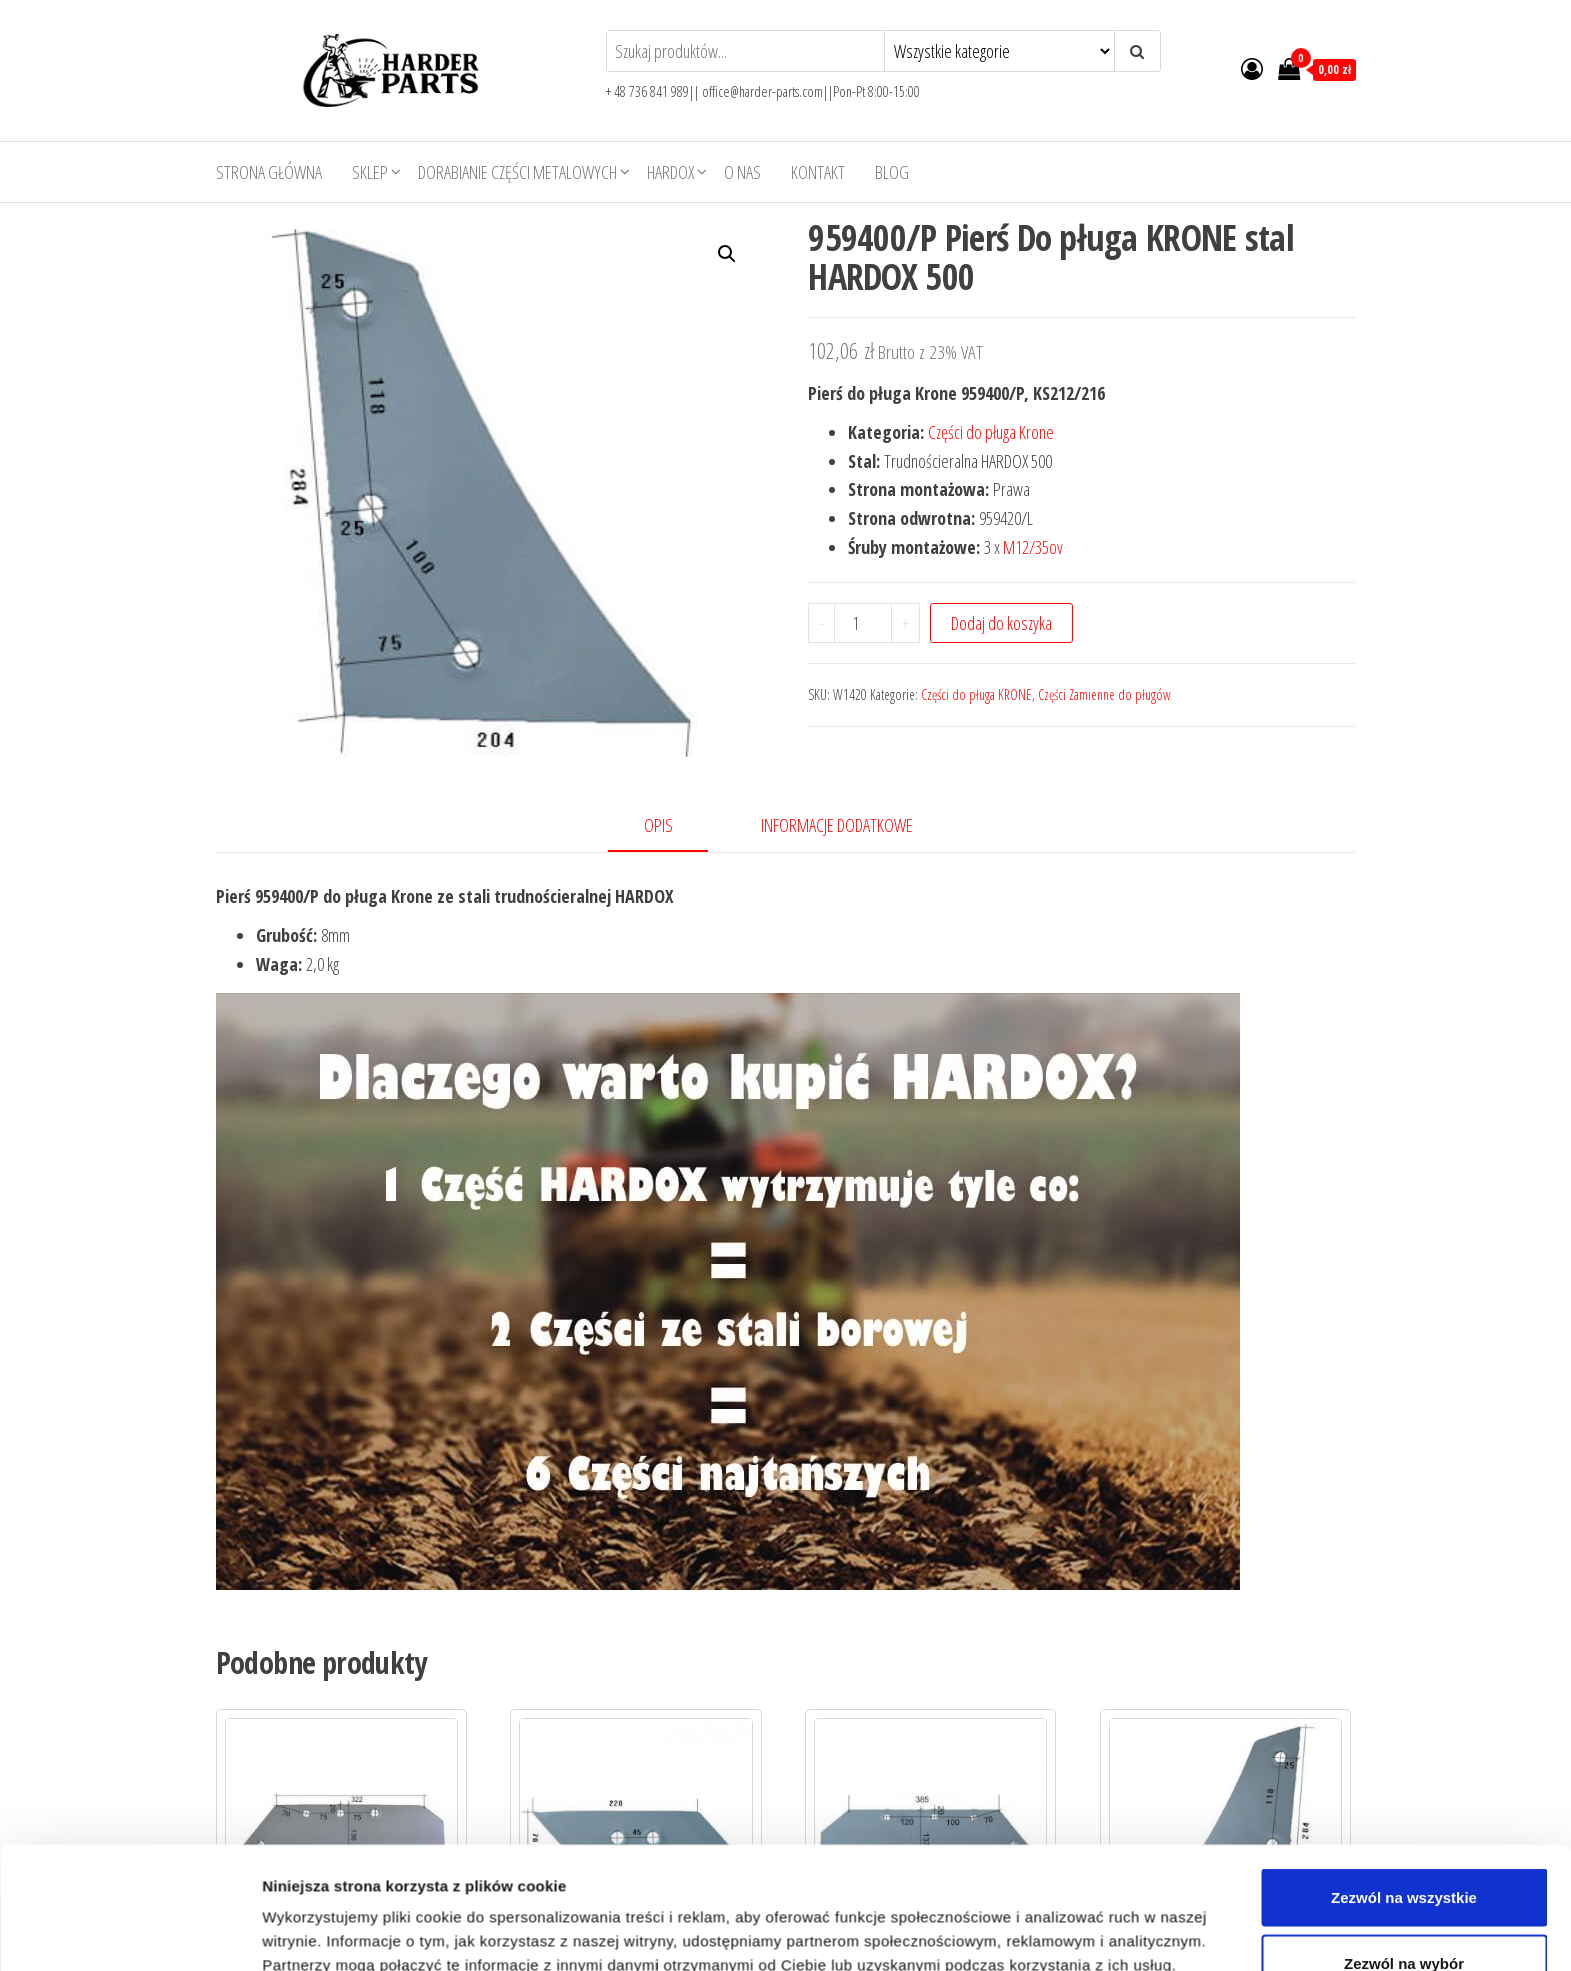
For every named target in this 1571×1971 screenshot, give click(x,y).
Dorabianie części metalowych (517, 172)
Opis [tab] (658, 825)
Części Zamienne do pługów (1104, 694)
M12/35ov (1033, 547)
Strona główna (269, 172)
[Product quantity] (863, 623)
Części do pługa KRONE (976, 694)
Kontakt (818, 172)
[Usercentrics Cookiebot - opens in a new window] (129, 1788)
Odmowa (1403, 1773)
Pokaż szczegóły (1067, 1774)
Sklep (370, 172)
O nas (742, 172)
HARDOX (670, 172)
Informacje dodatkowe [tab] (837, 825)
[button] (727, 254)
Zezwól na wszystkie (1404, 1642)
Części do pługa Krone (991, 432)
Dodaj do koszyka (1001, 623)
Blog (892, 172)
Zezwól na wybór (1404, 1707)
